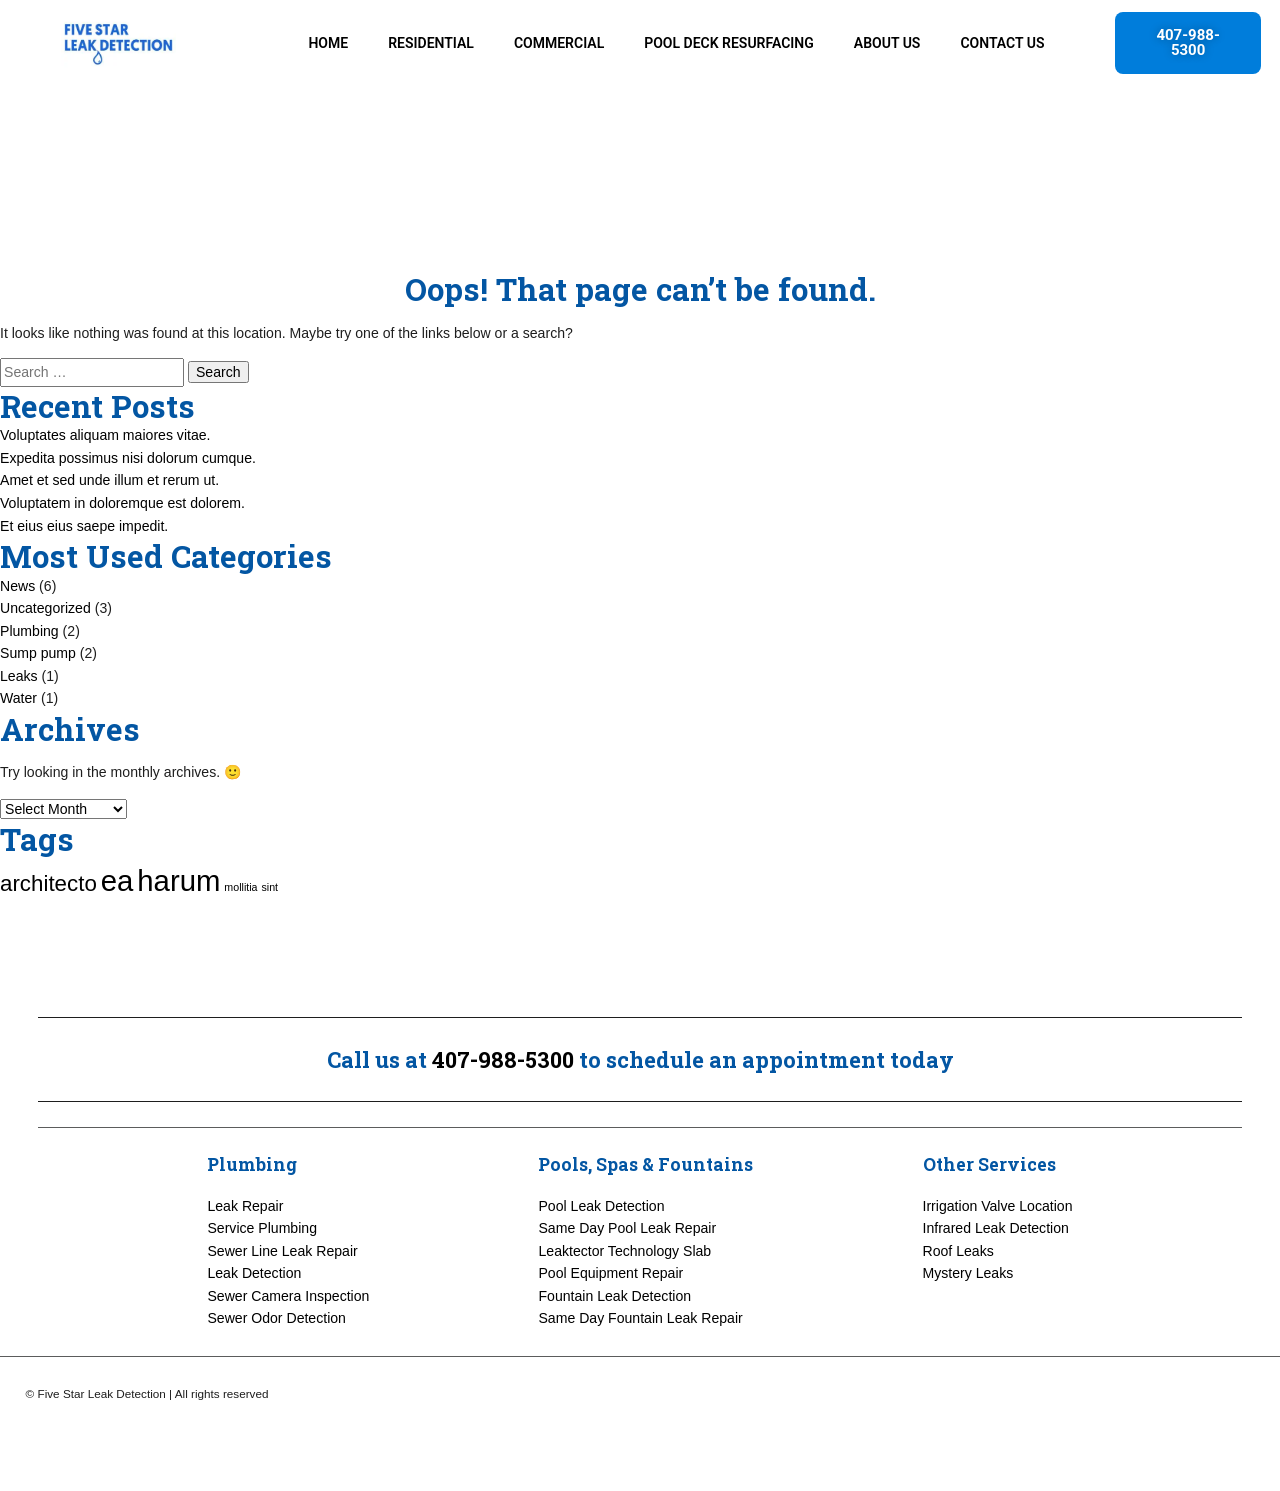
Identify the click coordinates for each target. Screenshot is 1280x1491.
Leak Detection (254, 1333)
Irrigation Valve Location (998, 1265)
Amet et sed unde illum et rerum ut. (109, 540)
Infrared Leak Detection (996, 1288)
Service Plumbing (262, 1288)
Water (18, 757)
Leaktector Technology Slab (624, 1310)
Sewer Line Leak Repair (282, 1310)
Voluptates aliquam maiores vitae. (105, 495)
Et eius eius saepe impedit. (84, 585)
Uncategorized (45, 667)
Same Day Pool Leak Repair (627, 1288)
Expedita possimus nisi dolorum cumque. (128, 517)
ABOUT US (887, 43)
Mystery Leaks (968, 1333)
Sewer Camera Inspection (288, 1355)
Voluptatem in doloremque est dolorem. (122, 562)
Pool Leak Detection (601, 1265)
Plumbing (29, 690)
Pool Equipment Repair (610, 1333)
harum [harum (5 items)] (178, 939)
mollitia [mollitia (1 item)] (240, 946)
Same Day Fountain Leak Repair (640, 1378)
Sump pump (38, 712)
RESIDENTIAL (431, 43)
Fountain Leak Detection (614, 1355)
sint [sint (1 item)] (269, 946)
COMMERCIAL (559, 43)
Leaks (19, 735)
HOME (328, 43)
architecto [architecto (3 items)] (48, 942)
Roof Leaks (958, 1310)
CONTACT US (1002, 43)
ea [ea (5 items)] (117, 939)
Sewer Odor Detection (276, 1378)
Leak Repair (245, 1265)
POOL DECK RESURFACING (729, 43)
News (17, 645)
